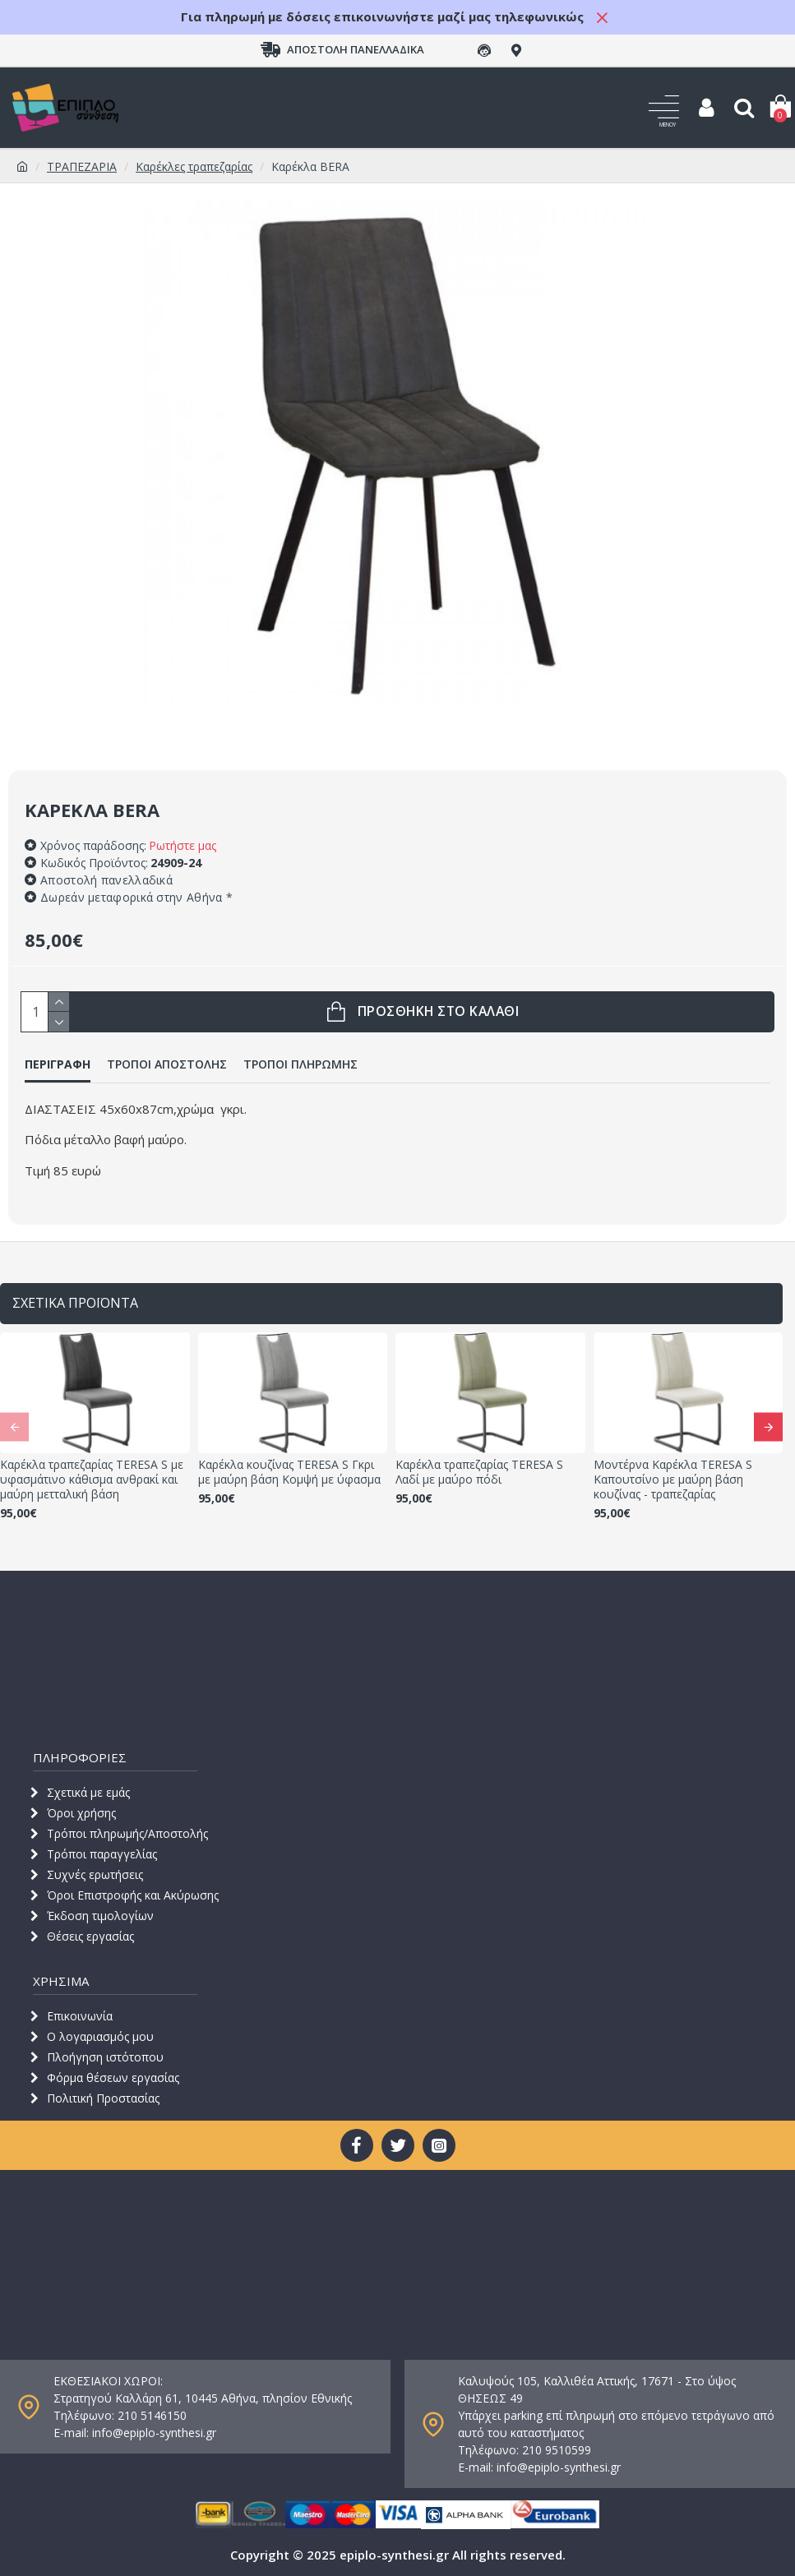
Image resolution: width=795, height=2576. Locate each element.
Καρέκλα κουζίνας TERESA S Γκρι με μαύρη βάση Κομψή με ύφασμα (289, 1472)
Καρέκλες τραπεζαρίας (194, 166)
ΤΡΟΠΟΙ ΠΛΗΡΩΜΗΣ (300, 1064)
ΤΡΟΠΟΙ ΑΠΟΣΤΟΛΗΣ (167, 1064)
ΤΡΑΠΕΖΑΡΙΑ (82, 166)
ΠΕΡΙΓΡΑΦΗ (57, 1064)
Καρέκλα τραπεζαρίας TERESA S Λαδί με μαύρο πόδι (479, 1472)
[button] (14, 1426)
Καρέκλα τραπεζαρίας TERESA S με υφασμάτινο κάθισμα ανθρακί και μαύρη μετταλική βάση (91, 1479)
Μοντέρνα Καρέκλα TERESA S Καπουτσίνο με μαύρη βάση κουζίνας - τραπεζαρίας (673, 1479)
